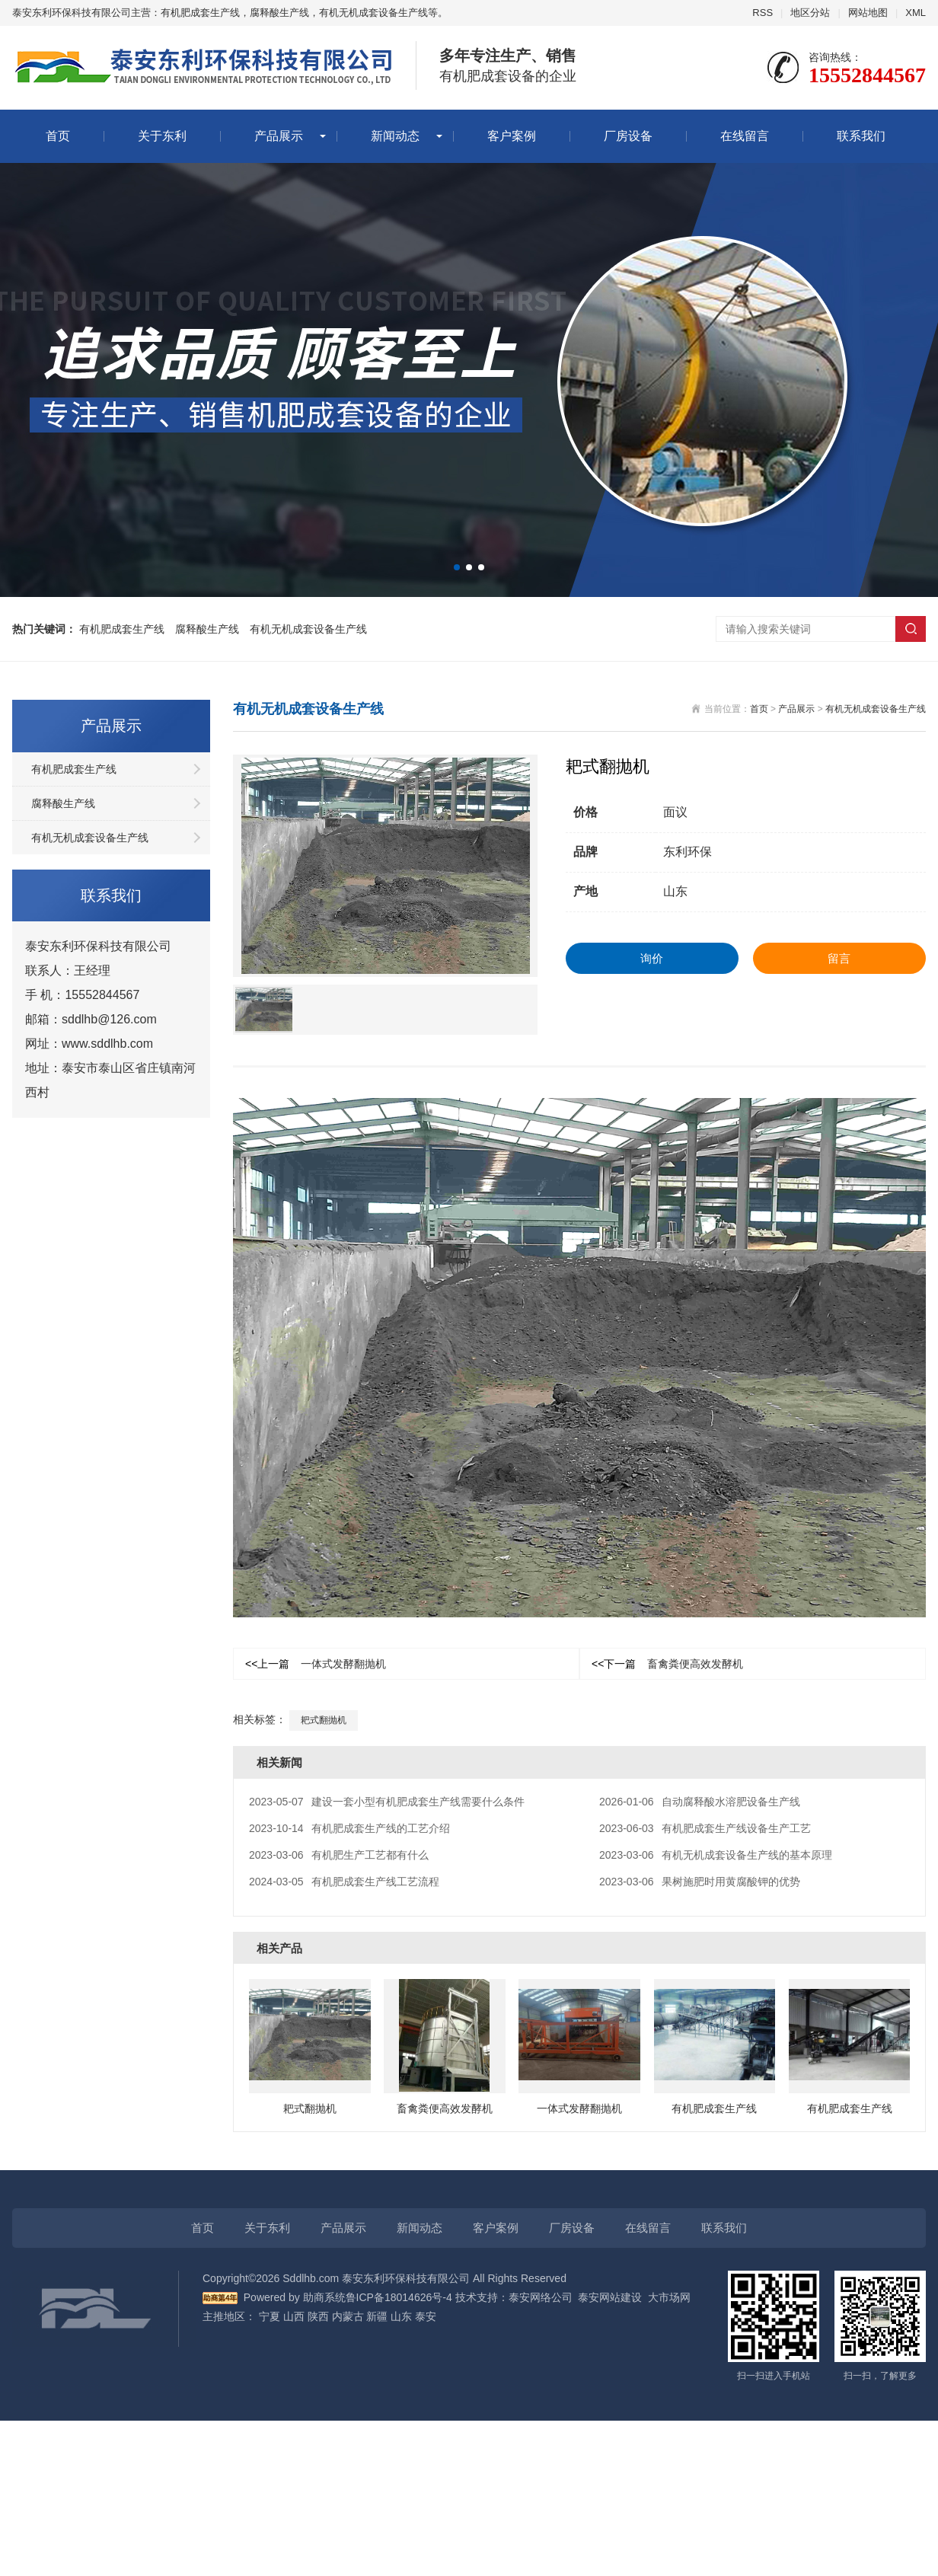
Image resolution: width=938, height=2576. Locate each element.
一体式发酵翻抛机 (315, 1664)
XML (915, 12)
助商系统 (324, 2297)
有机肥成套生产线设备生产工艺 (705, 1828)
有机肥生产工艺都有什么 (339, 1855)
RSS (762, 12)
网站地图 (868, 12)
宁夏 (269, 2316)
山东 (401, 2316)
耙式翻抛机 (323, 1720)
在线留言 (744, 135)
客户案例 (511, 135)
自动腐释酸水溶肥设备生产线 (699, 1802)
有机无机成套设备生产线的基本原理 (715, 1855)
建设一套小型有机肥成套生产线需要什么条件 (387, 1802)
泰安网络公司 (541, 2297)
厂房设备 (628, 135)
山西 (294, 2316)
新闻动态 (395, 135)
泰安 (425, 2316)
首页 (58, 135)
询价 (651, 958)
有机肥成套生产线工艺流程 (344, 1881)
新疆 (377, 2316)
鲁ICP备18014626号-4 (399, 2297)
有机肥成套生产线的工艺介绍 (349, 1828)
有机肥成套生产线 (121, 629)
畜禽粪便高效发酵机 (667, 1664)
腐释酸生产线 (207, 629)
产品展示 (278, 135)
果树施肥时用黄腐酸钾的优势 (699, 1881)
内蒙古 (348, 2316)
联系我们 (861, 135)
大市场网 (669, 2297)
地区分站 (810, 12)
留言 (839, 958)
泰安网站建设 (610, 2297)
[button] (457, 567)
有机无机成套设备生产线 (308, 629)
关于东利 (162, 135)
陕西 (318, 2316)
